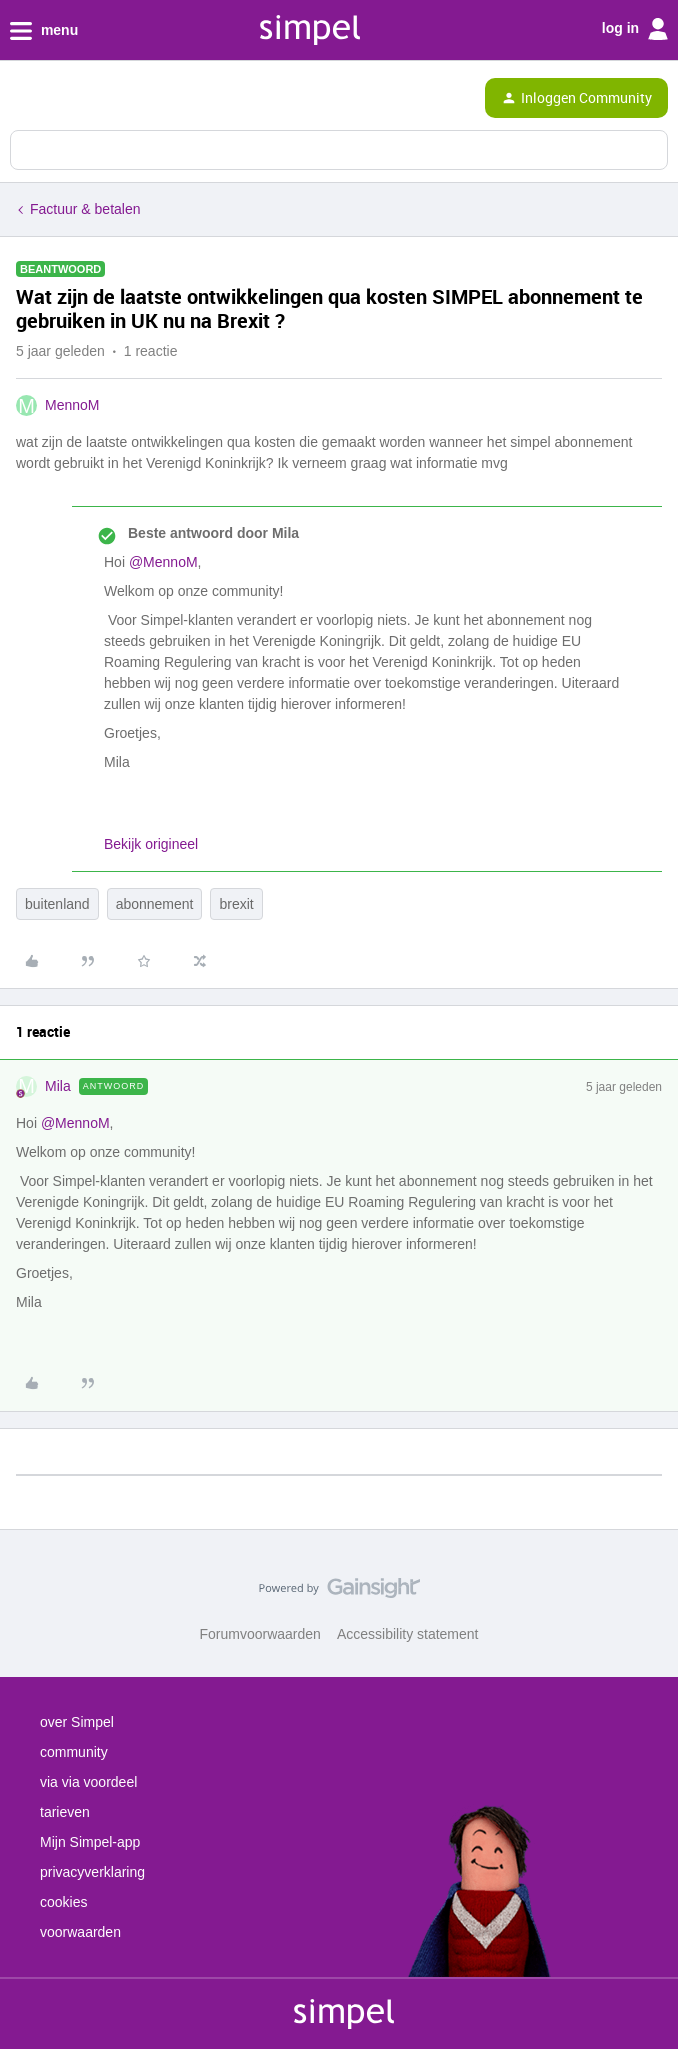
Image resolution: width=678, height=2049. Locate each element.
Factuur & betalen (85, 209)
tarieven (65, 1812)
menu (44, 31)
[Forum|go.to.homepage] (102, 98)
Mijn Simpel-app (90, 1842)
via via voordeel (88, 1782)
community (74, 1752)
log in (635, 29)
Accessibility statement (408, 1634)
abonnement (155, 904)
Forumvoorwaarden (260, 1634)
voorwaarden (80, 1932)
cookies (63, 1902)
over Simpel (77, 1722)
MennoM (72, 405)
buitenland (57, 904)
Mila (58, 1086)
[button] (22, 102)
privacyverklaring (92, 1872)
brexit (236, 904)
